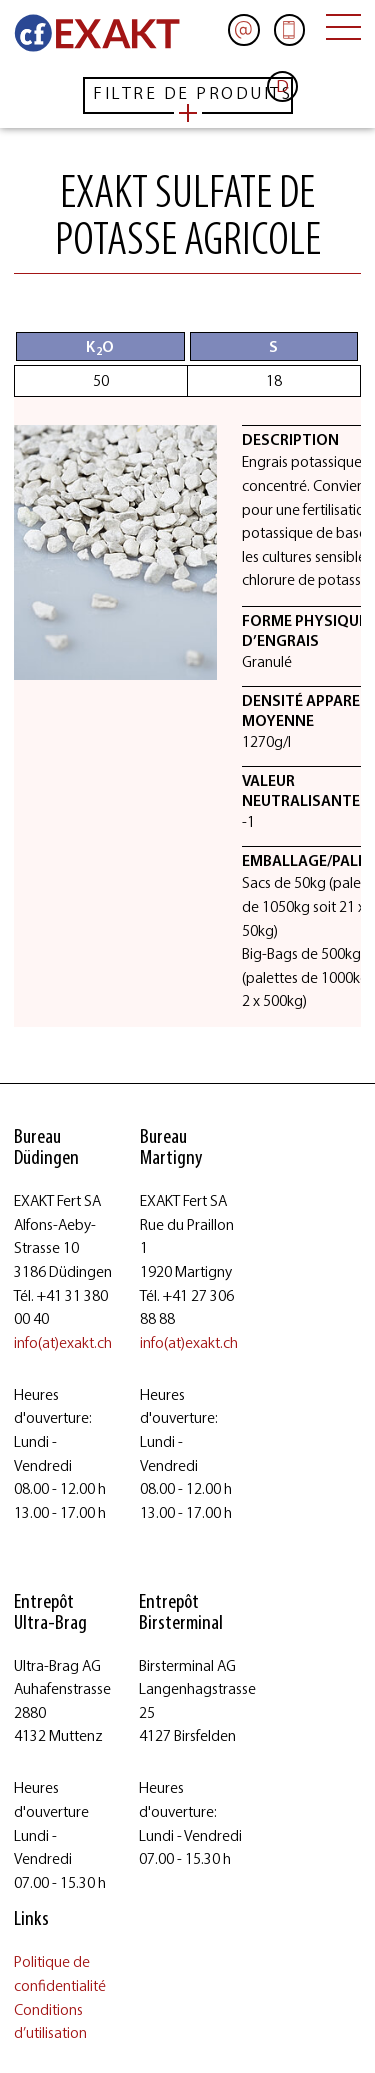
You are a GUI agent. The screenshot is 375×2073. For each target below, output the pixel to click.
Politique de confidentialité (60, 1973)
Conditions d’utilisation (50, 2021)
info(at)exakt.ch (63, 1342)
